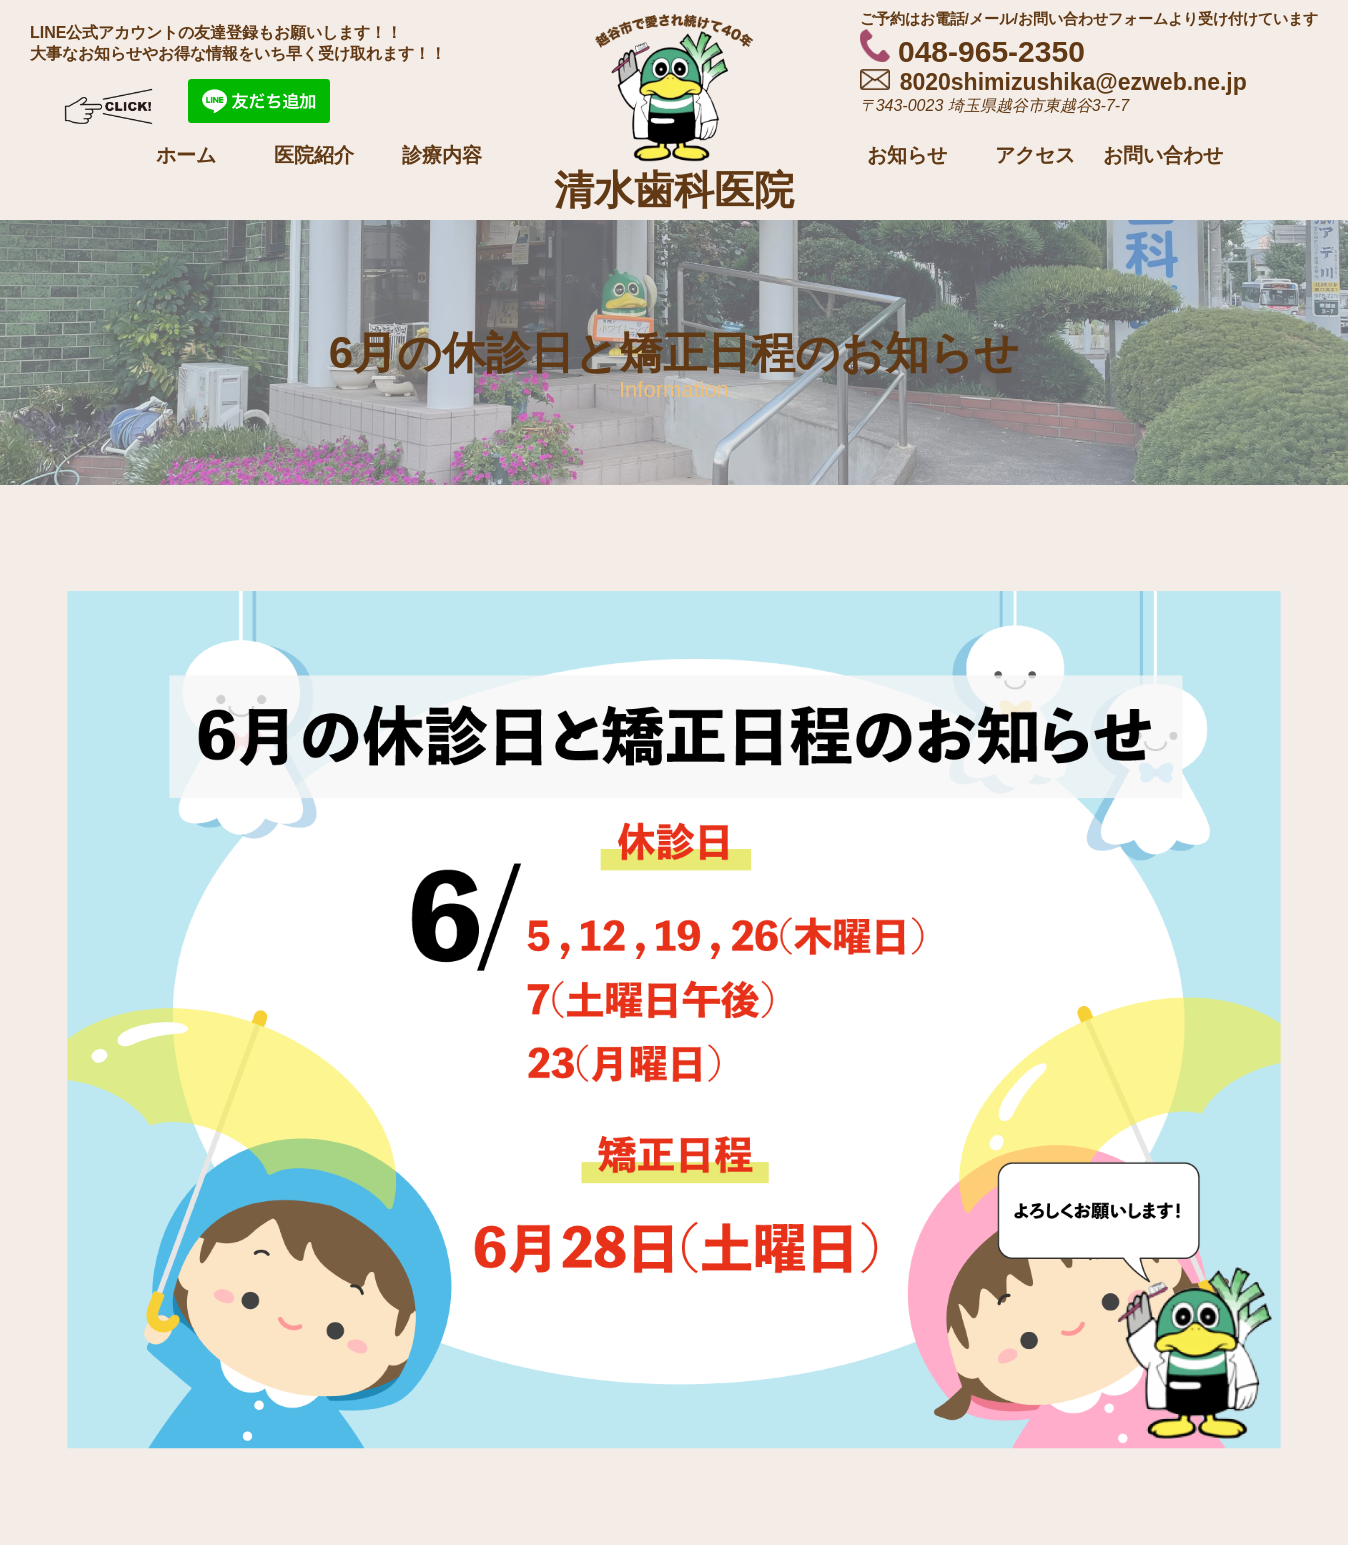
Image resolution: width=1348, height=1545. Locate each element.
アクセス (1035, 155)
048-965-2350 (972, 51)
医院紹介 (314, 155)
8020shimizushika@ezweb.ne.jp (1053, 82)
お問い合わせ (1163, 155)
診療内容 (442, 155)
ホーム (186, 155)
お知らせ (907, 155)
